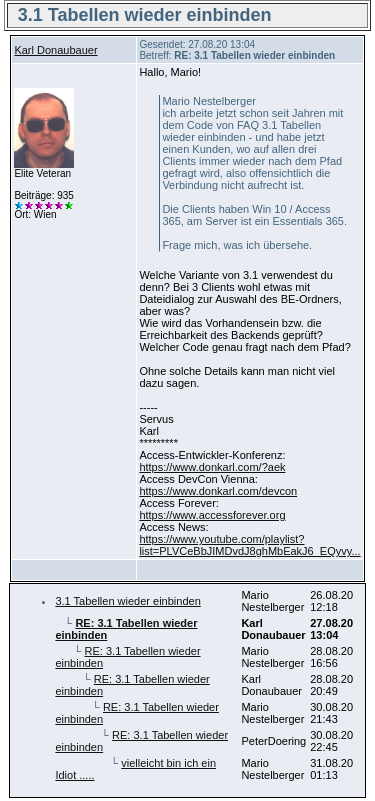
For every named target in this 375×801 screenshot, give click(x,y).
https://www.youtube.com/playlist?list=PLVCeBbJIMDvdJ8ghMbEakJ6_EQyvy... (249, 545)
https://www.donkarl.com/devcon (218, 491)
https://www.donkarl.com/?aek (212, 467)
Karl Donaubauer (55, 50)
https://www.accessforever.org (212, 515)
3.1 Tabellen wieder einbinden (127, 601)
